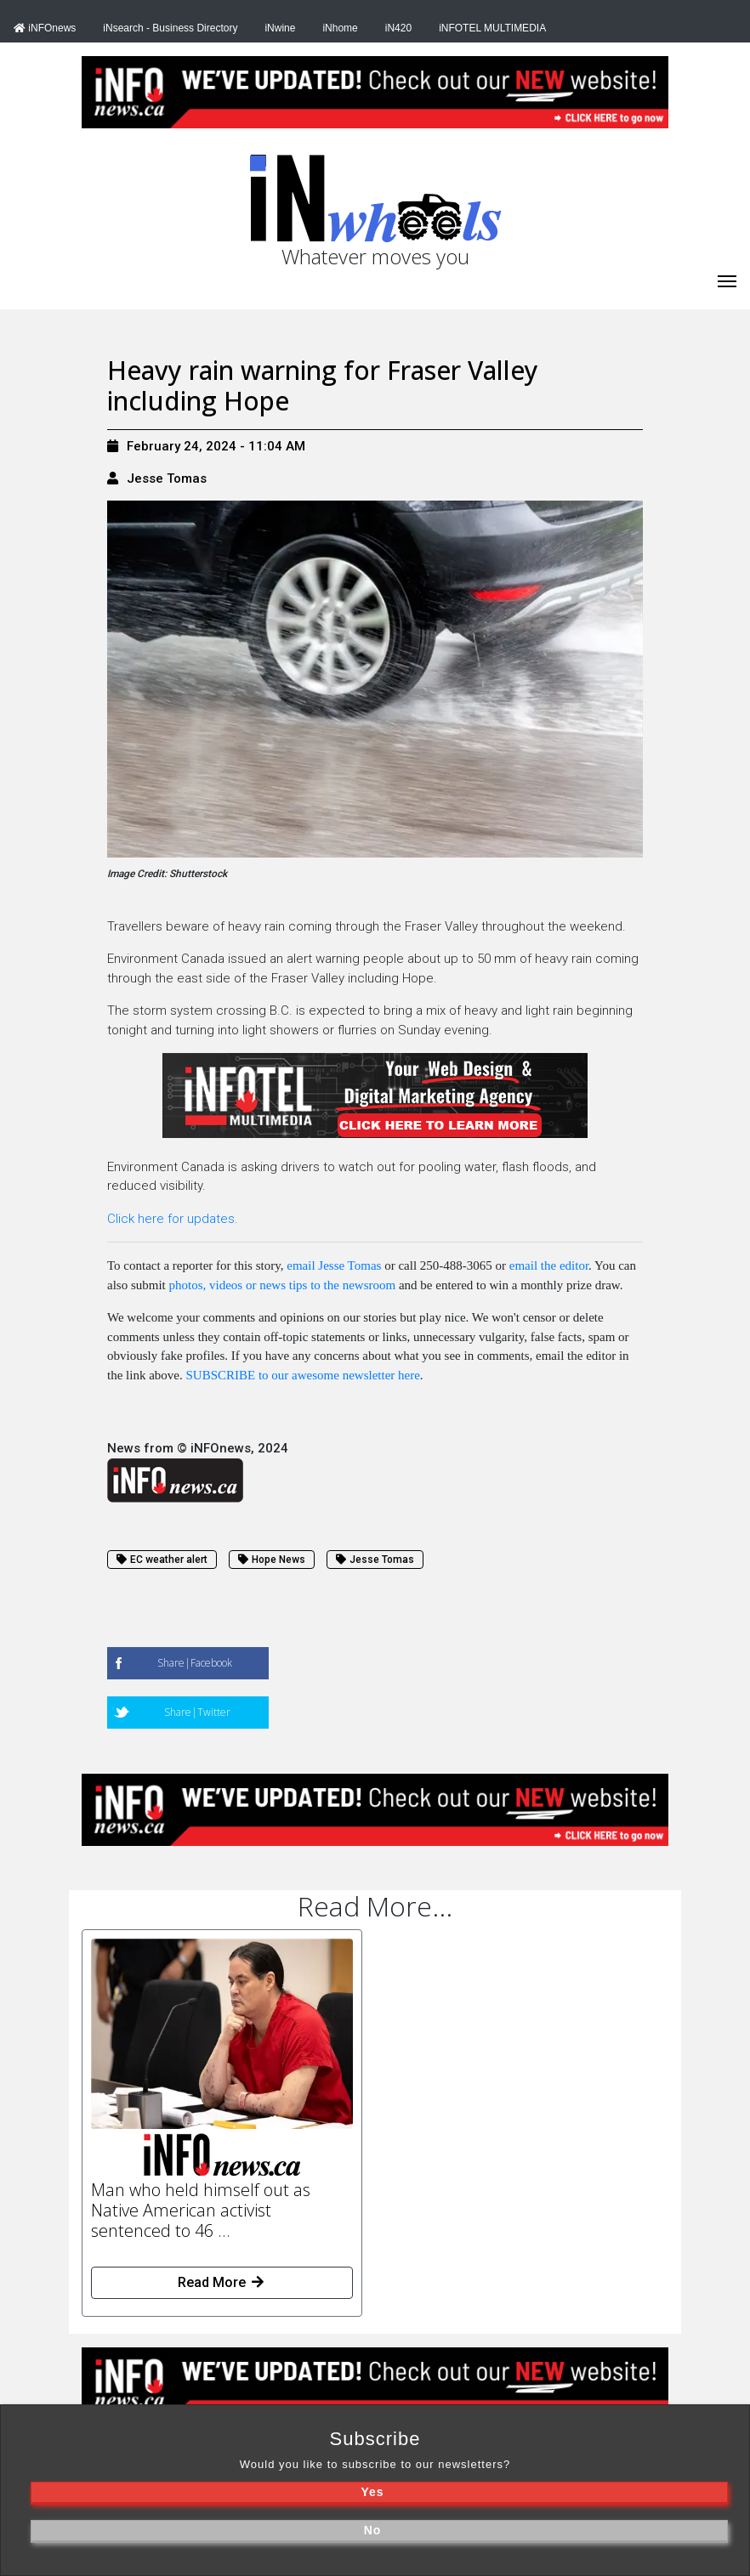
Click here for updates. (172, 1218)
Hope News (271, 1559)
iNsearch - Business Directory (170, 28)
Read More (222, 2282)
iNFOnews (45, 28)
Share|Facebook (194, 1663)
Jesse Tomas (167, 478)
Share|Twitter (197, 1712)
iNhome (339, 28)
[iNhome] (727, 279)
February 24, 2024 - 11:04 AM (206, 446)
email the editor (548, 1265)
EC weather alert (161, 1559)
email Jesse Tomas (334, 1265)
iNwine (279, 28)
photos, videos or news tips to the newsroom (282, 1285)
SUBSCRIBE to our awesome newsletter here (302, 1375)
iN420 (398, 28)
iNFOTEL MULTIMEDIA (492, 28)
